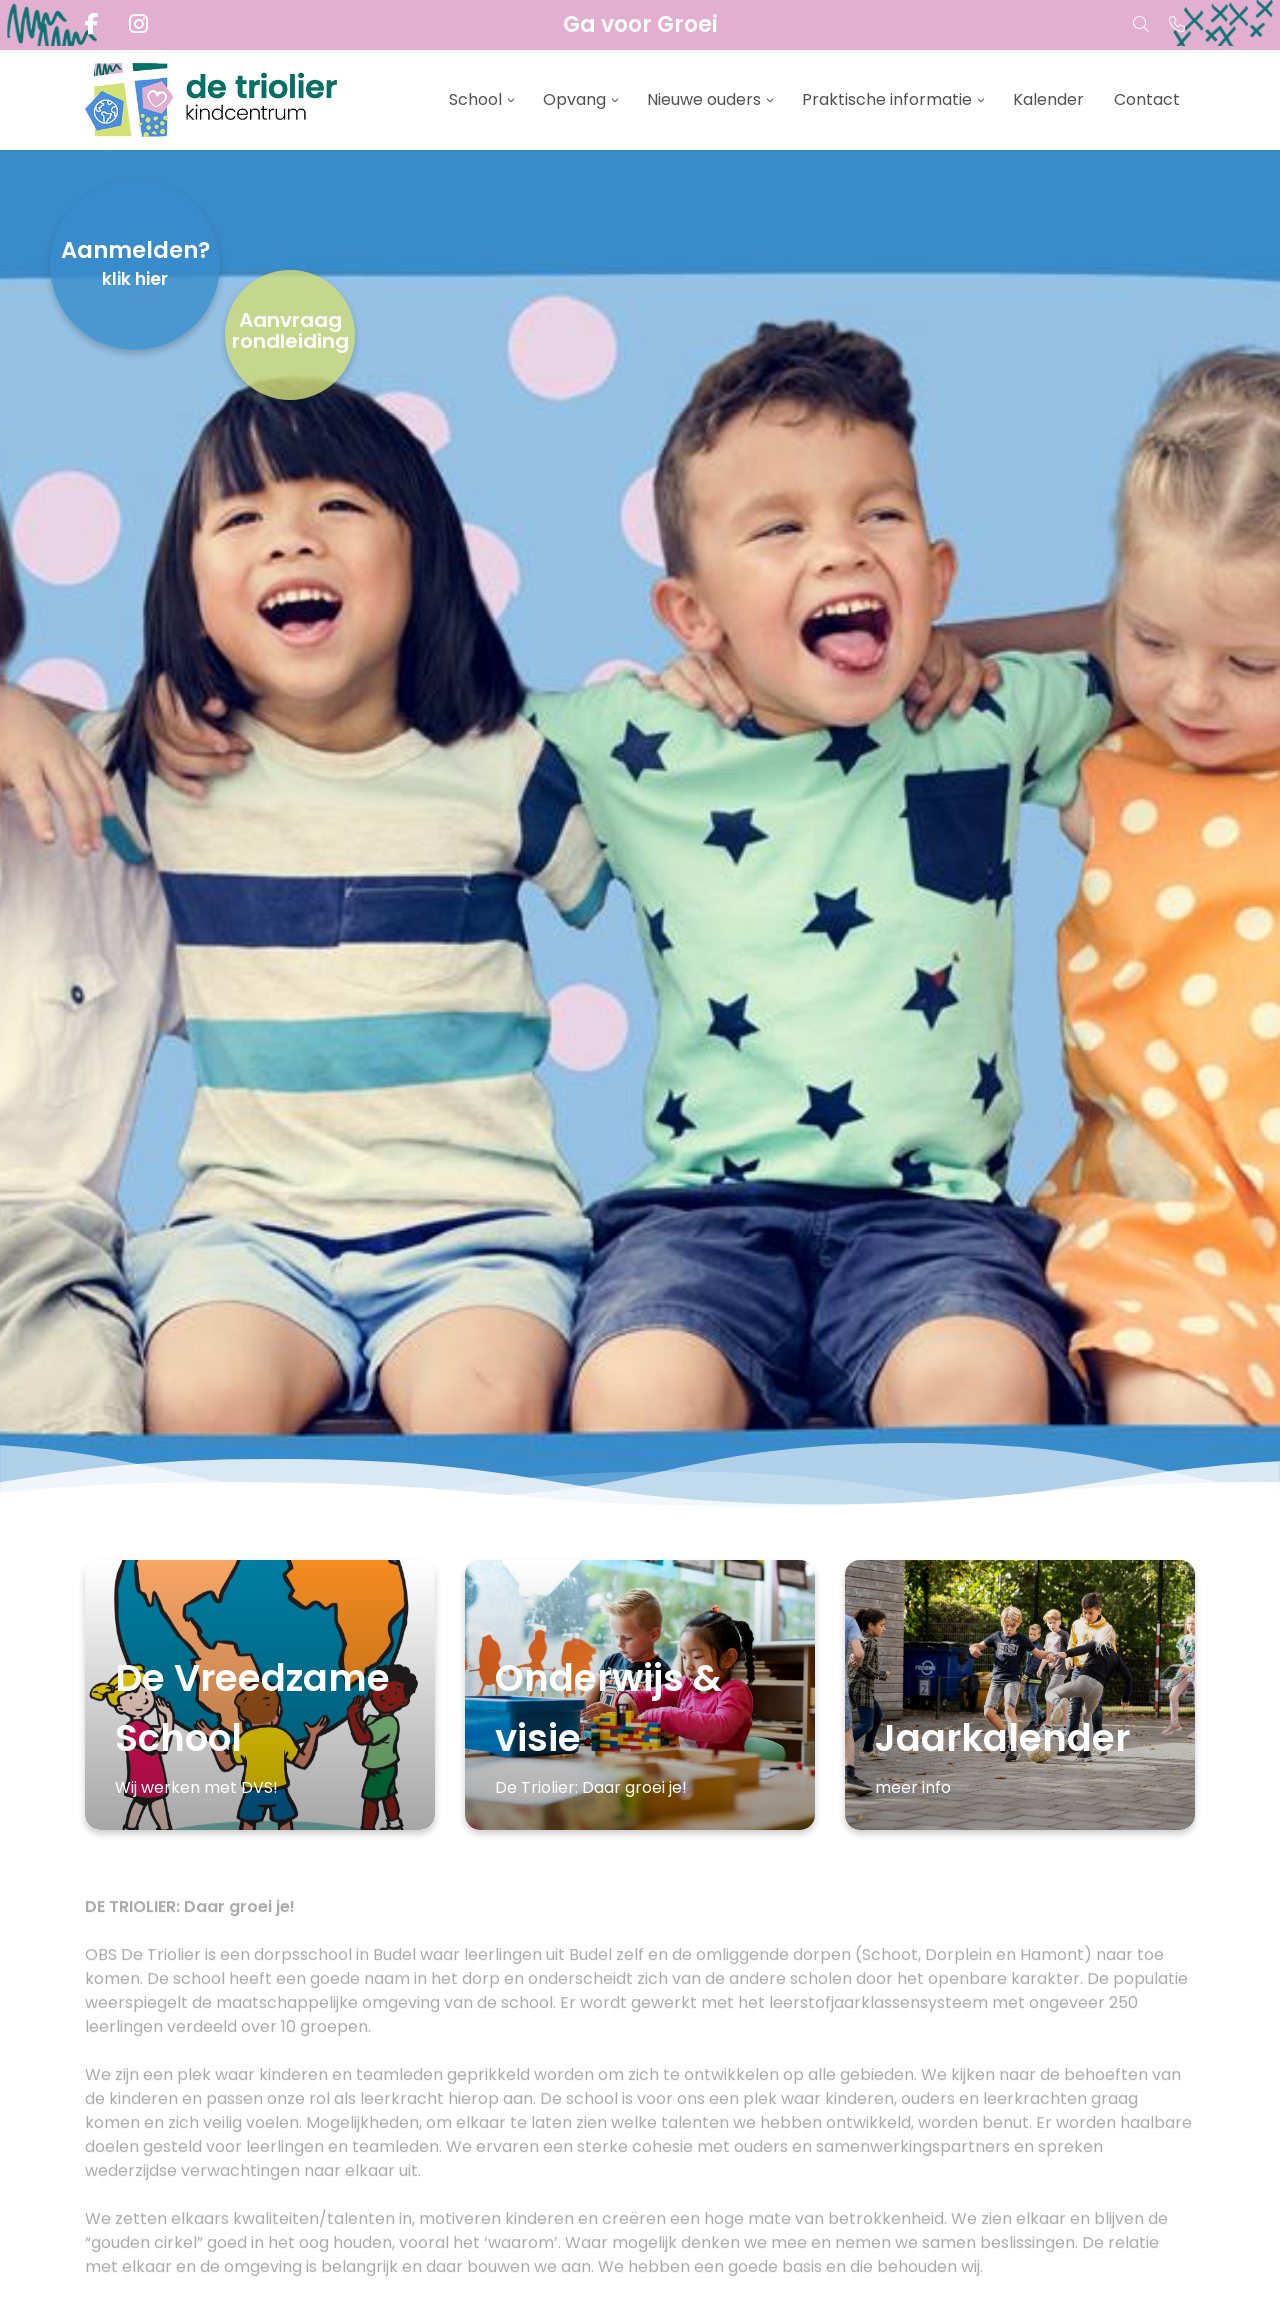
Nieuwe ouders (704, 99)
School (475, 99)
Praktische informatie (887, 99)
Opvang (574, 99)
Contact (1147, 99)
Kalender (1048, 99)
